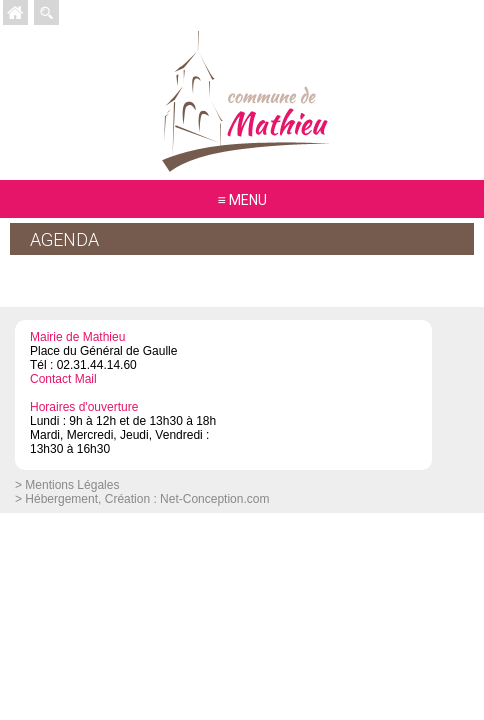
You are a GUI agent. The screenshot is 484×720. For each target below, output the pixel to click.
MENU (248, 200)
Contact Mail (63, 379)
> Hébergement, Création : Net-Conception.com (142, 499)
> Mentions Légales (67, 485)
